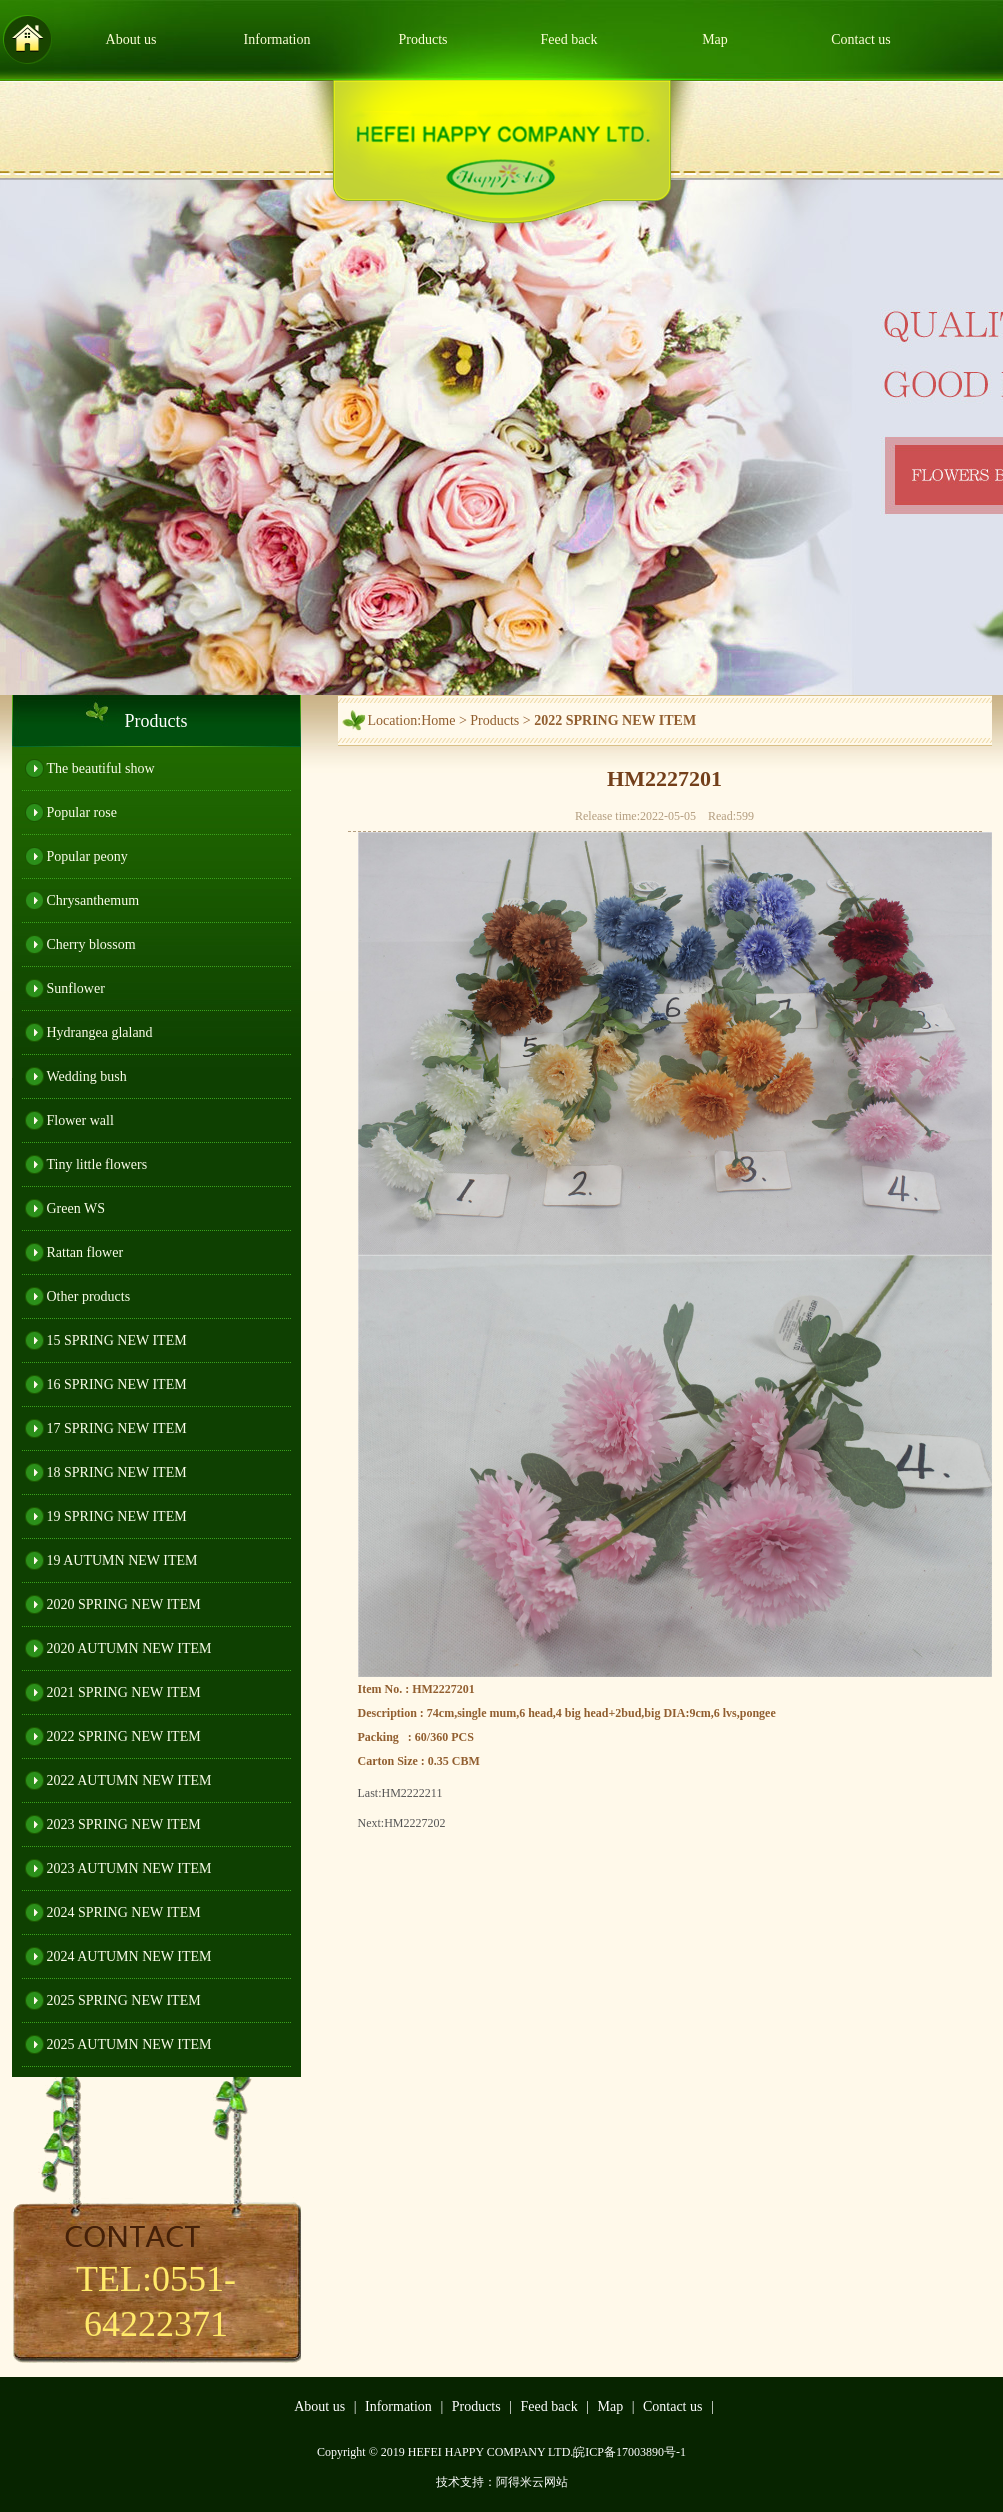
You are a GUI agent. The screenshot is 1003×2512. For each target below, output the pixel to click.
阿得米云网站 (532, 2482)
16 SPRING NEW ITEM (117, 1384)
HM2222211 (412, 1793)
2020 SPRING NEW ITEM (124, 1604)
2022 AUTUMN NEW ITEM (129, 1780)
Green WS (76, 1208)
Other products (89, 1296)
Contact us (861, 39)
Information (277, 39)
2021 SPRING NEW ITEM (124, 1692)
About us (131, 39)
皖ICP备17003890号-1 (629, 2452)
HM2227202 (414, 1823)
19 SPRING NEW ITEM (117, 1516)
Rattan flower (85, 1252)
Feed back (568, 39)
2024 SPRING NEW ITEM (124, 1912)
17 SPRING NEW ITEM (117, 1428)
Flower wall (80, 1120)
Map (715, 39)
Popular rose (82, 812)
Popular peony (87, 856)
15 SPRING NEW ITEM (117, 1340)
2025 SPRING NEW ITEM (124, 2000)
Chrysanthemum (93, 900)
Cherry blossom (91, 944)
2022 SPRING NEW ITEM (124, 1736)
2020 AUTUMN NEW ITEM (129, 1648)
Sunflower (76, 988)
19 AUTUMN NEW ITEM (122, 1560)
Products (423, 39)
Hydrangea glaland (100, 1032)
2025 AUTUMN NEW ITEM (129, 2044)
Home (438, 720)
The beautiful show (101, 768)
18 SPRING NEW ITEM (117, 1472)
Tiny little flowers (97, 1164)
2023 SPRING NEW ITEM (124, 1824)
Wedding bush (87, 1076)
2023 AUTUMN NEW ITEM (129, 1868)
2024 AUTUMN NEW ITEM (129, 1956)
